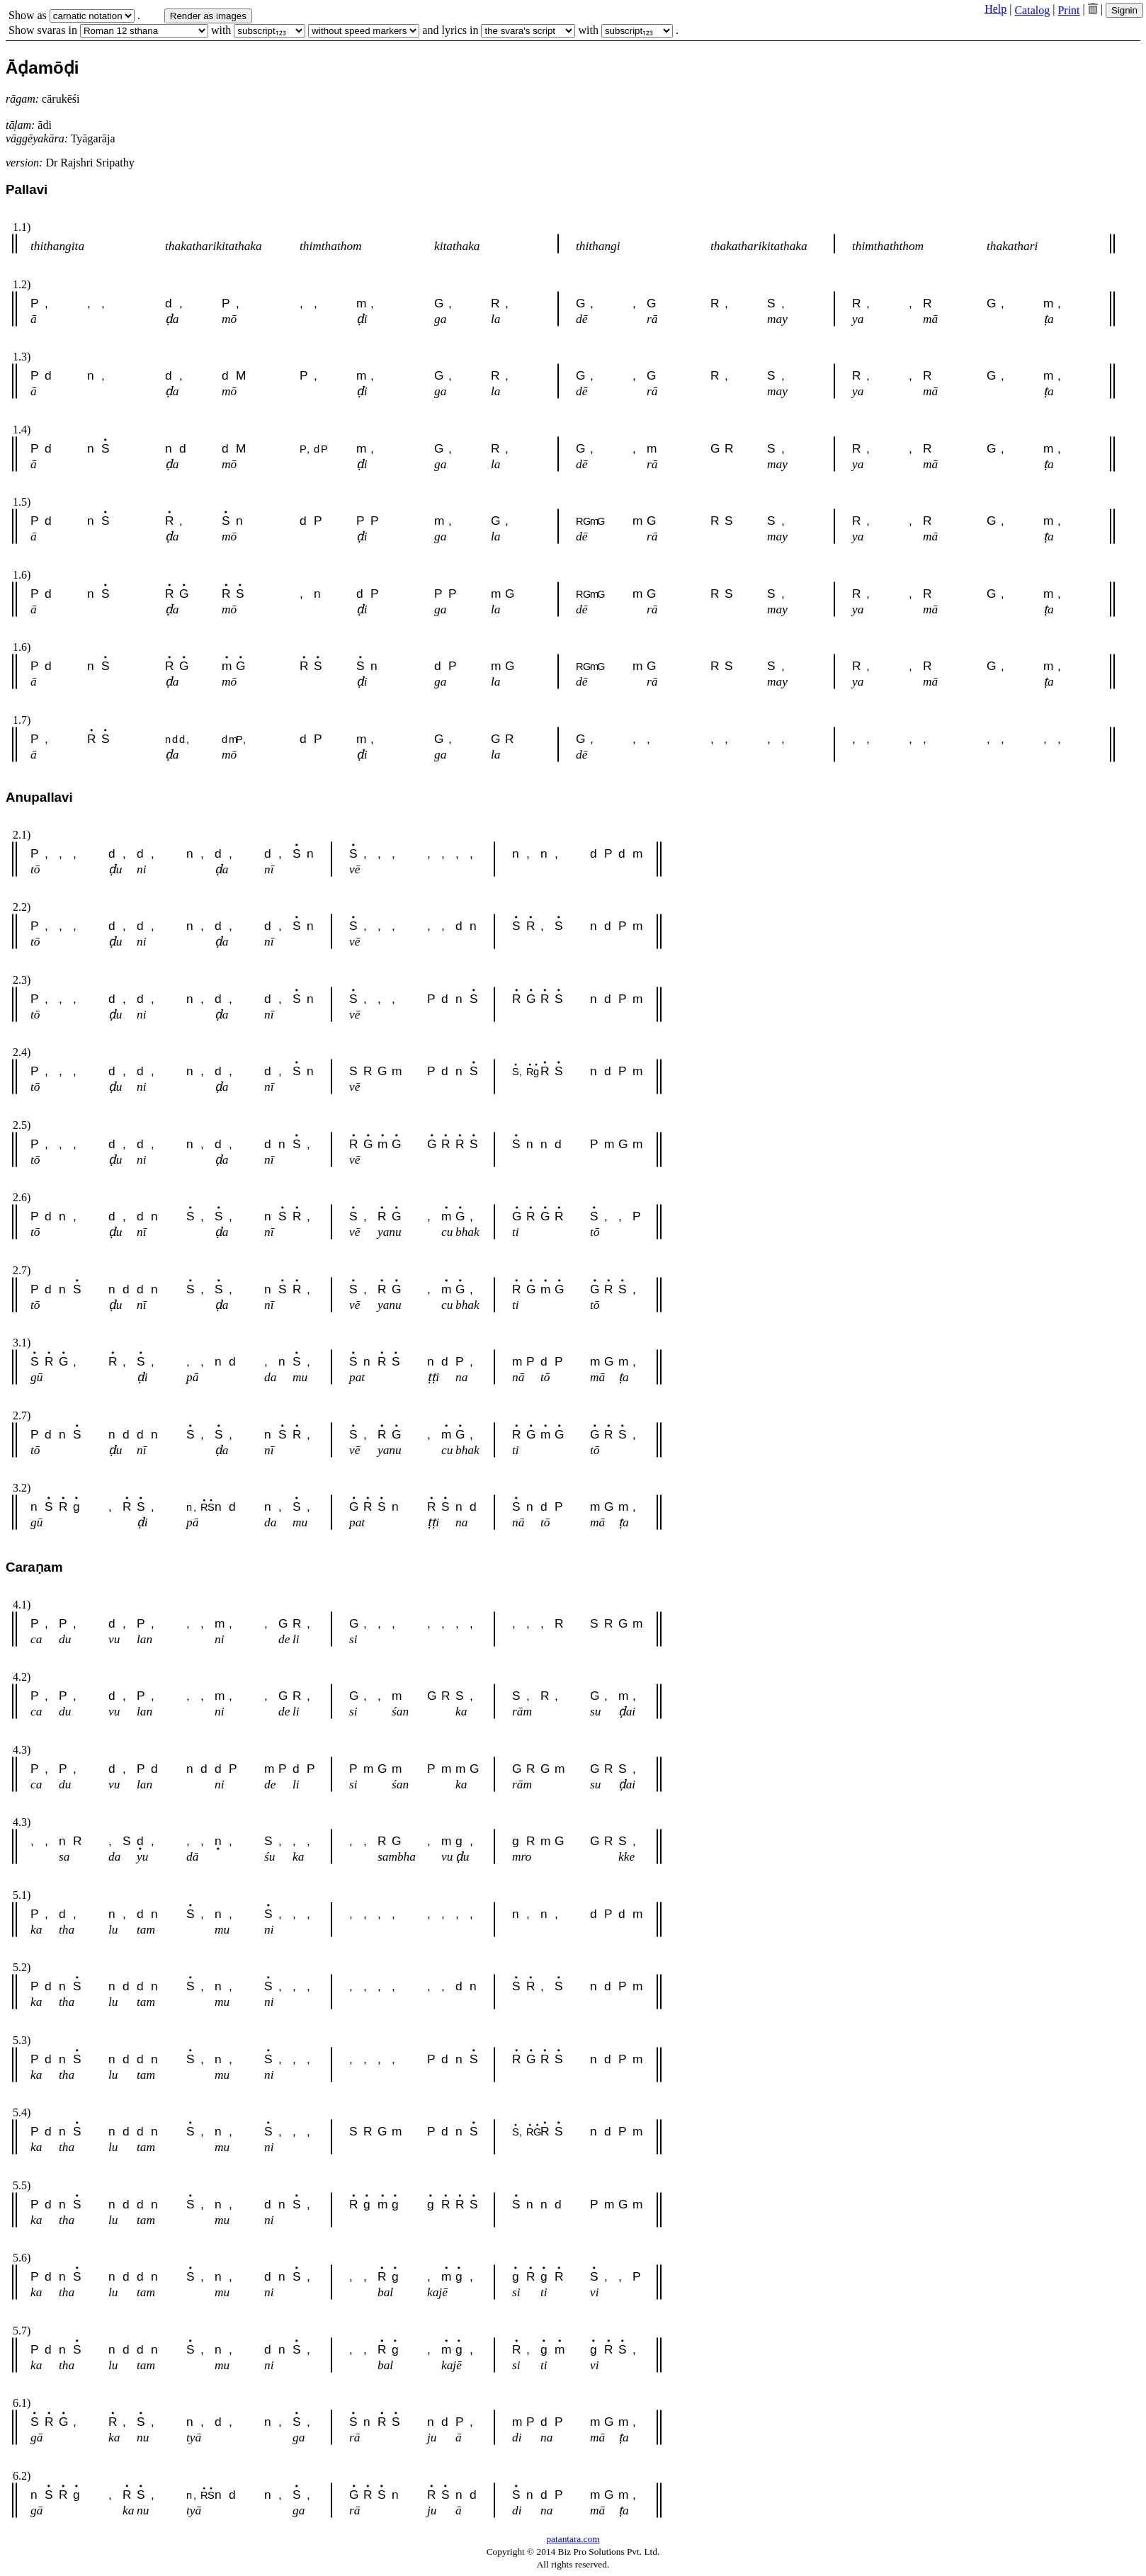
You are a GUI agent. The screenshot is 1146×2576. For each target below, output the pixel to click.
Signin (1124, 10)
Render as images (208, 16)
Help (995, 9)
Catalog (1032, 10)
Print (1068, 10)
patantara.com (572, 2539)
